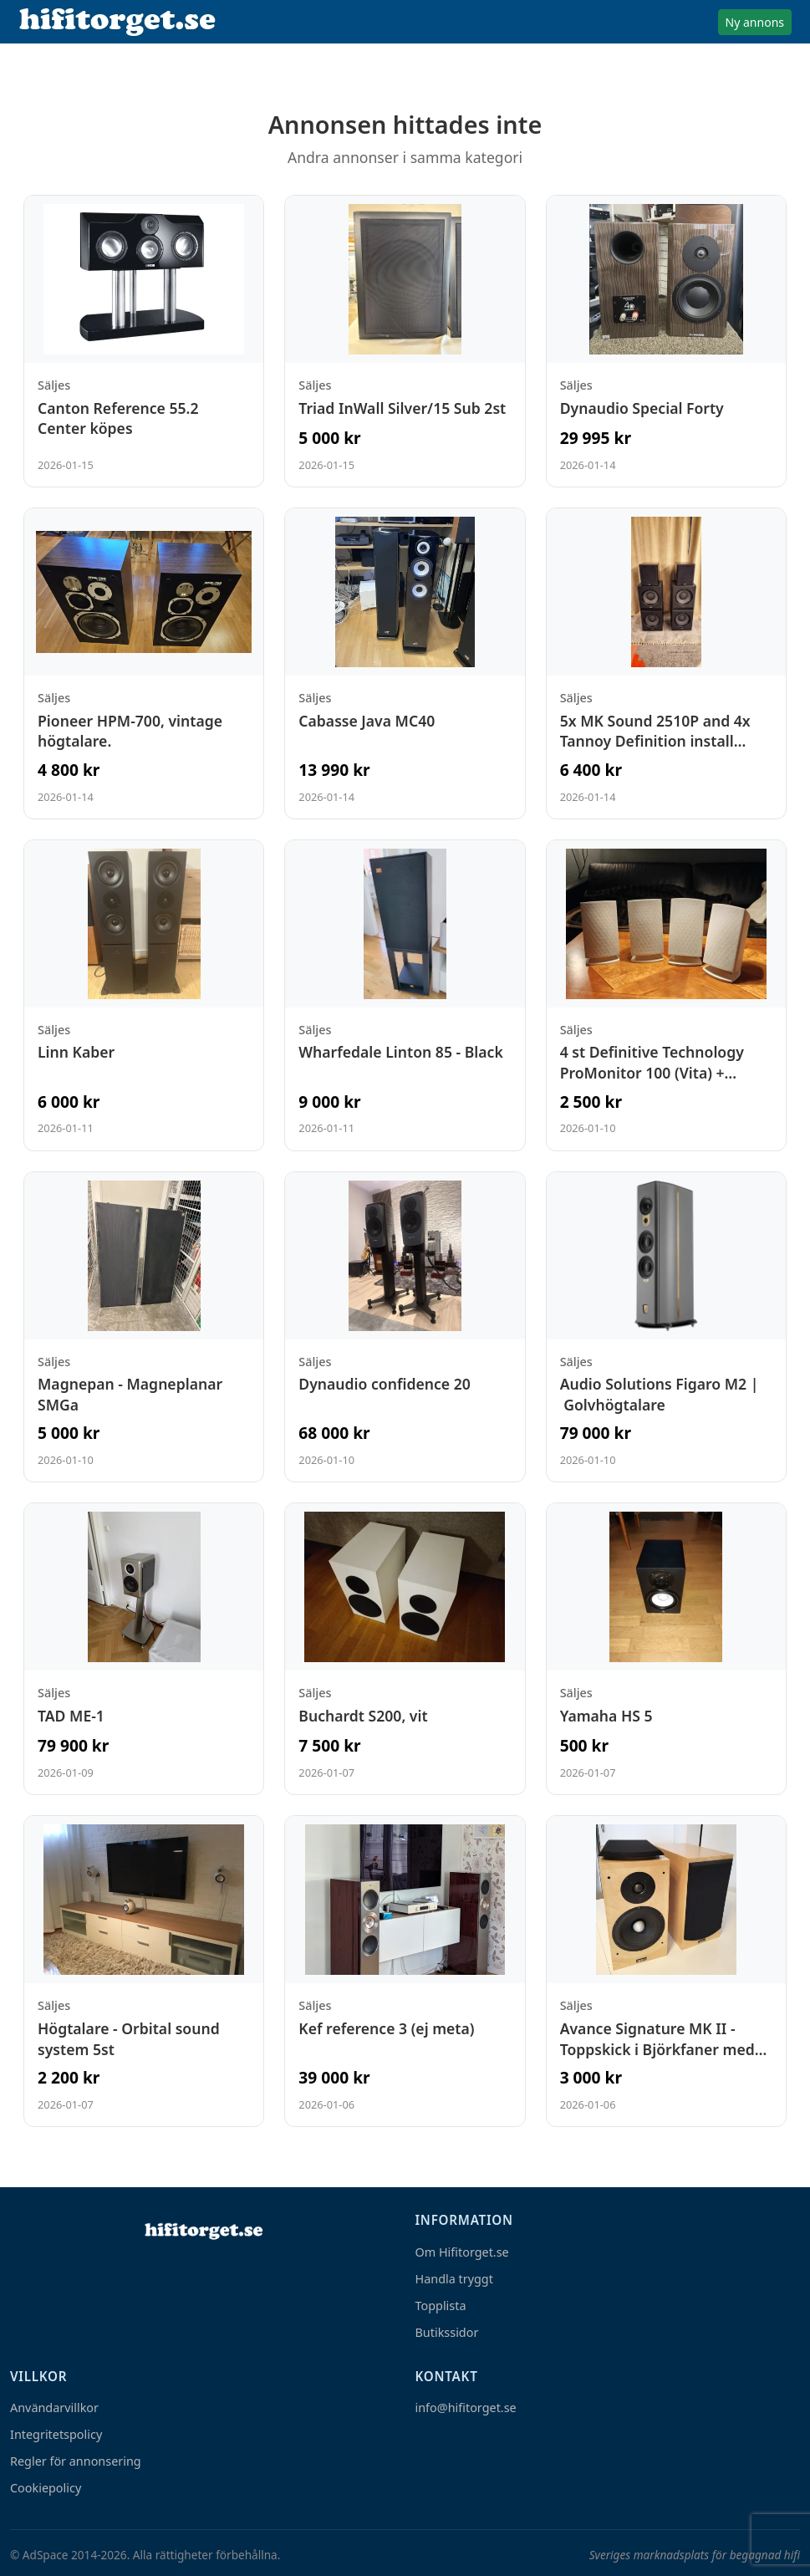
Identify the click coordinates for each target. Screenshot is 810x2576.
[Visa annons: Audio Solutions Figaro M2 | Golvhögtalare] (666, 1327)
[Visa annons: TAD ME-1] (143, 1648)
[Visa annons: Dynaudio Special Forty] (666, 341)
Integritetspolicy (56, 2434)
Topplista (440, 2305)
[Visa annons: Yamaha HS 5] (666, 1648)
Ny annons (755, 22)
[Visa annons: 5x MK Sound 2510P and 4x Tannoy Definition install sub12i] (666, 663)
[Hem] (202, 2230)
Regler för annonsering (75, 2461)
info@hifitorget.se (466, 2407)
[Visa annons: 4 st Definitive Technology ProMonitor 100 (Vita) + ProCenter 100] (666, 995)
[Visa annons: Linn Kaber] (143, 995)
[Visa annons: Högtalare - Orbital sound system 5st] (143, 1971)
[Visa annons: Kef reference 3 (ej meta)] (404, 1971)
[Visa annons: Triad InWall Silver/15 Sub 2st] (404, 341)
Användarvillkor (54, 2407)
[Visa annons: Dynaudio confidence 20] (404, 1327)
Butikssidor (447, 2332)
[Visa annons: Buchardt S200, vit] (404, 1648)
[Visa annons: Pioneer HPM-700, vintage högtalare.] (143, 663)
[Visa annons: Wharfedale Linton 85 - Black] (404, 995)
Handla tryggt (454, 2279)
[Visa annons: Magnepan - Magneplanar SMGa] (143, 1327)
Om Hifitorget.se (462, 2252)
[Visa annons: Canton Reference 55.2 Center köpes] (143, 341)
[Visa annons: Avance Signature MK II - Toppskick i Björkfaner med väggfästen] (666, 1971)
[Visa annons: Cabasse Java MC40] (404, 663)
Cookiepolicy (45, 2488)
